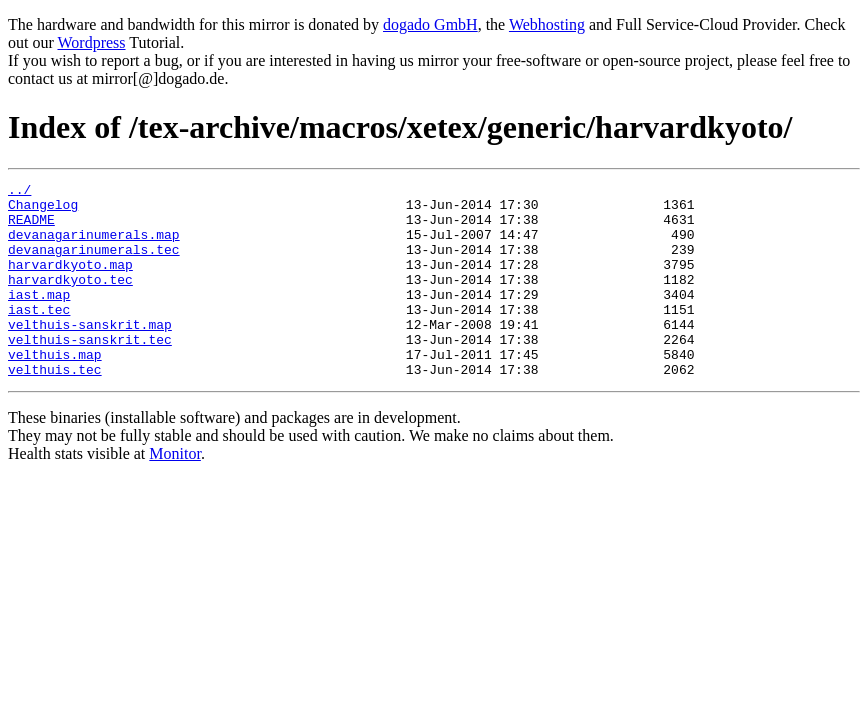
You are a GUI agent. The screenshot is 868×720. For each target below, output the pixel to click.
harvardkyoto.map (70, 282)
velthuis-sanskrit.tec (90, 372)
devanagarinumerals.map (94, 246)
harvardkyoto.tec (70, 300)
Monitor (175, 492)
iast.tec (39, 336)
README (31, 228)
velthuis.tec (55, 408)
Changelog (43, 210)
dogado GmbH (430, 24)
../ (19, 192)
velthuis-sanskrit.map (90, 354)
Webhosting (547, 24)
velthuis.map (55, 390)
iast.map (39, 318)
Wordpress (91, 42)
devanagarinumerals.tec (94, 264)
